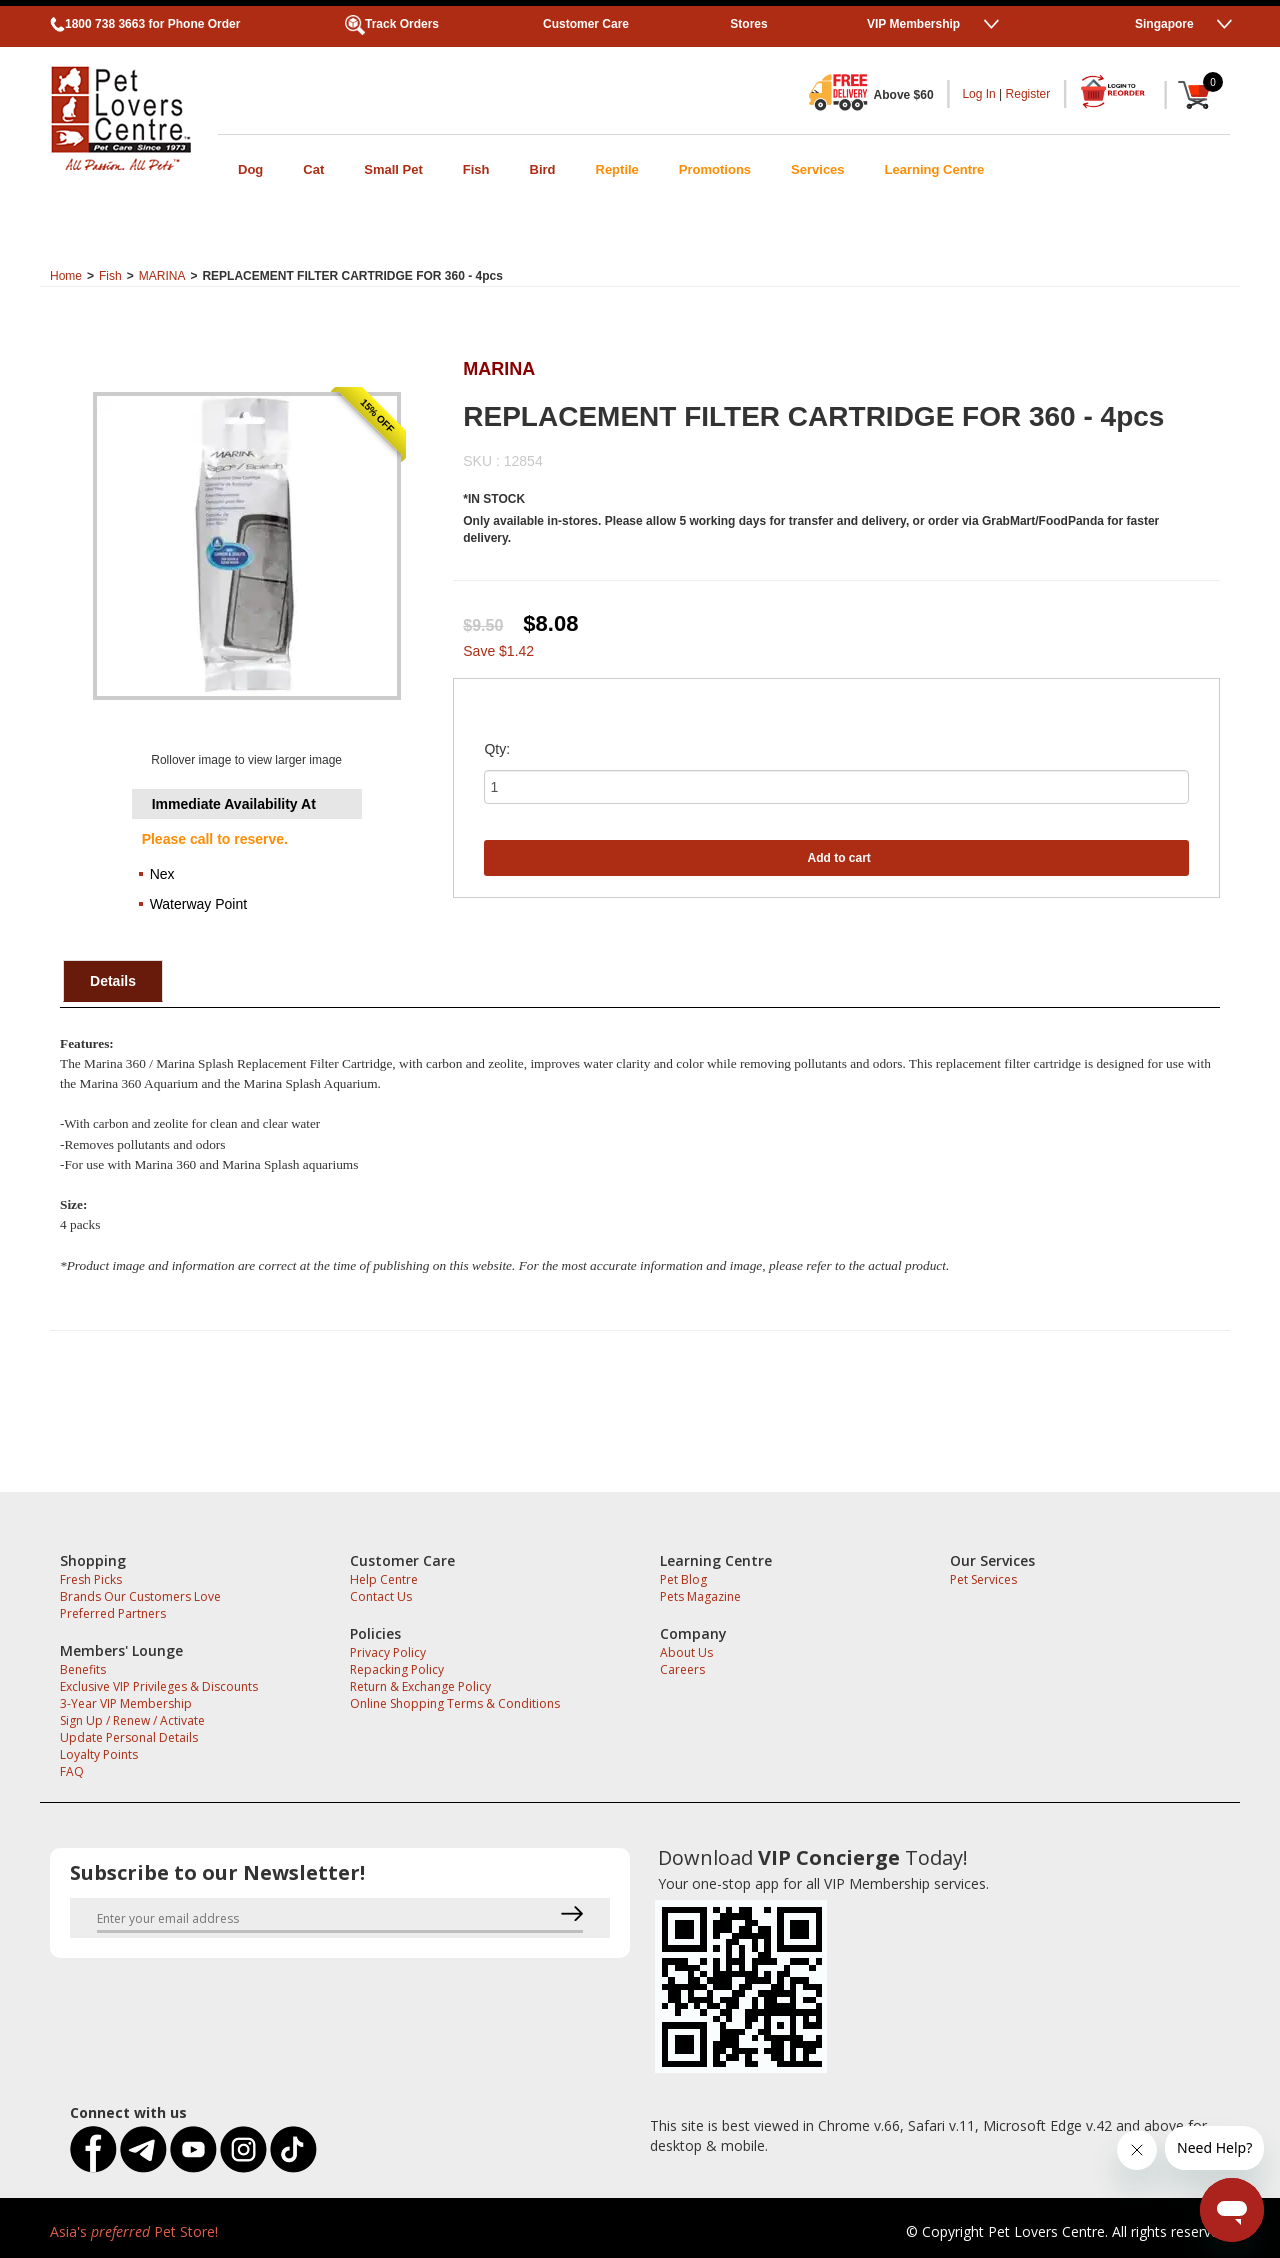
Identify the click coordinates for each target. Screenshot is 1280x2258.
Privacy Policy (388, 1652)
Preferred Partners (113, 1613)
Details (113, 981)
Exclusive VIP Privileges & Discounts (159, 1686)
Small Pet (393, 169)
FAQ (72, 1771)
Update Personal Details (129, 1737)
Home (66, 276)
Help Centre (384, 1579)
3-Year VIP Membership (126, 1703)
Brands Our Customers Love (140, 1596)
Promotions (715, 169)
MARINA (162, 276)
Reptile (617, 169)
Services (818, 169)
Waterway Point (199, 904)
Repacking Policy (397, 1669)
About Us (686, 1652)
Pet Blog (683, 1579)
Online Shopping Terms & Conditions (455, 1703)
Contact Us (381, 1596)
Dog (250, 169)
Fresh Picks (91, 1579)
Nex (162, 874)
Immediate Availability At (234, 804)
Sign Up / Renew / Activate (132, 1720)
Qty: (497, 749)
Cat (313, 169)
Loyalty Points (99, 1754)
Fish (476, 169)
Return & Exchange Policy (420, 1686)
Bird (543, 169)
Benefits (83, 1669)
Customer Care (586, 24)
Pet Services (983, 1579)
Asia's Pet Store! (134, 2231)
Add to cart (839, 858)
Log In (978, 94)
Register (1028, 94)
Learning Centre (935, 169)
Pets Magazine (700, 1596)
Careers (682, 1669)
